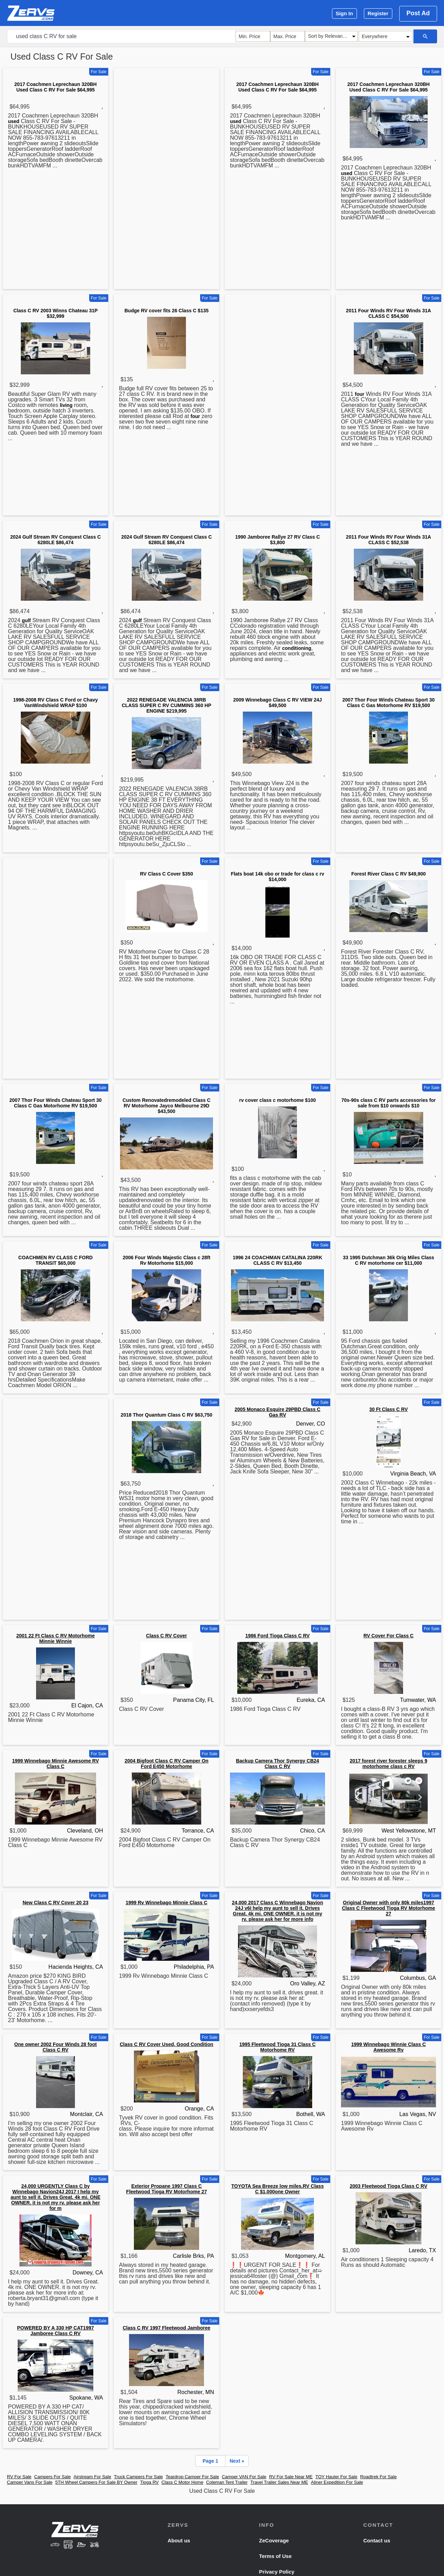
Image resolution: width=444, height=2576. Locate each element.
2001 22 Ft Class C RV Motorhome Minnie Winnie (55, 1638)
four (195, 416)
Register (378, 13)
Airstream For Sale (92, 2476)
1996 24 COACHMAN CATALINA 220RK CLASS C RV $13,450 (277, 1260)
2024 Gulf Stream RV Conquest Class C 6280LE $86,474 (55, 539)
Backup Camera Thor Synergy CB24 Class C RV (277, 1763)
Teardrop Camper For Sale (192, 2476)
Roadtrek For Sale (378, 2476)
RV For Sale (19, 2476)
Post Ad (418, 13)
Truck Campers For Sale (138, 2476)
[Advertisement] (166, 180)
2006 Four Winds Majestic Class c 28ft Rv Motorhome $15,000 (167, 1260)
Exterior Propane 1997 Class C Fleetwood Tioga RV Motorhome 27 (166, 2188)
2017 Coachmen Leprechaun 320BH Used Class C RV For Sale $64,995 (55, 87)
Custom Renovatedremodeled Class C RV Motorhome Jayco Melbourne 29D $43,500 (166, 1105)
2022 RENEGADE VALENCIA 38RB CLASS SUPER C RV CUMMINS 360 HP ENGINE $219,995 (166, 705)
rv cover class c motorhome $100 (277, 1100)
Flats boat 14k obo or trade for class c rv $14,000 (277, 876)
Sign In (344, 13)
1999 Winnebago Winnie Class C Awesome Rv (388, 2047)
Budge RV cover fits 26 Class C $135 (167, 310)
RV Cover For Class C (388, 1635)
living (66, 405)
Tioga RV (149, 2482)
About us (179, 2540)
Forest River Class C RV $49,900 (388, 874)
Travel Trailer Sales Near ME (279, 2482)
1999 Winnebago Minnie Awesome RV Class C (55, 1763)
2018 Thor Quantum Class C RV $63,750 (166, 1415)
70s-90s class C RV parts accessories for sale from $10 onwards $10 (388, 1102)
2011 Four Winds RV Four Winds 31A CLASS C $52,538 (388, 539)
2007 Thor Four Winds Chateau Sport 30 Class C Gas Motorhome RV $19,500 (388, 702)
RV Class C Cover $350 (166, 874)
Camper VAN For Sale (244, 2476)
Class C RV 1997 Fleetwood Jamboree (167, 2328)
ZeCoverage (274, 2540)
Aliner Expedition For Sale (337, 2482)
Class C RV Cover (166, 1635)
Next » (237, 2461)
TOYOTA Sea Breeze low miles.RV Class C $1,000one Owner (277, 2188)
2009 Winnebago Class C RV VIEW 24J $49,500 (277, 702)
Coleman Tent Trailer (227, 2482)
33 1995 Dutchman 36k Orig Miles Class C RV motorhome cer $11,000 (388, 1260)
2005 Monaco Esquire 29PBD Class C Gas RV (277, 1412)
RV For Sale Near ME (291, 2476)
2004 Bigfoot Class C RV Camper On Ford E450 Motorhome (166, 1763)
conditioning (296, 648)
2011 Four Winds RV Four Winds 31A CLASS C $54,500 (388, 313)
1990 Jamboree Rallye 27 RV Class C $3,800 (277, 539)
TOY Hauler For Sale (336, 2476)
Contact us (376, 2540)
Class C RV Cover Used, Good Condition (166, 2044)
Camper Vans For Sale (29, 2482)
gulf (26, 620)
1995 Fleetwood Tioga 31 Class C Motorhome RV (277, 2047)
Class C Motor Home (182, 2482)
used (13, 121)
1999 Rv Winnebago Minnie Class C (166, 1902)
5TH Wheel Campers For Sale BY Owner (96, 2482)
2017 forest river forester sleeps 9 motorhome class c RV (388, 1763)
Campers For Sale (52, 2476)
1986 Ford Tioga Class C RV (277, 1635)
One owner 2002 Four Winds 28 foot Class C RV (55, 2047)
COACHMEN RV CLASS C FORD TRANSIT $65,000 (55, 1260)
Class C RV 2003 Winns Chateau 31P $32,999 (55, 313)
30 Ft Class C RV (388, 1409)
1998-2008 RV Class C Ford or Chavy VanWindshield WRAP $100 (55, 702)
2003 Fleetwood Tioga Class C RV (388, 2186)
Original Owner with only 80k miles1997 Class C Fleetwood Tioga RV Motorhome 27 (388, 1908)
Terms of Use (275, 2556)
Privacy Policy (276, 2572)
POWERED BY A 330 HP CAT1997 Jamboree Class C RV (55, 2330)
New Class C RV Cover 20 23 (55, 1902)
